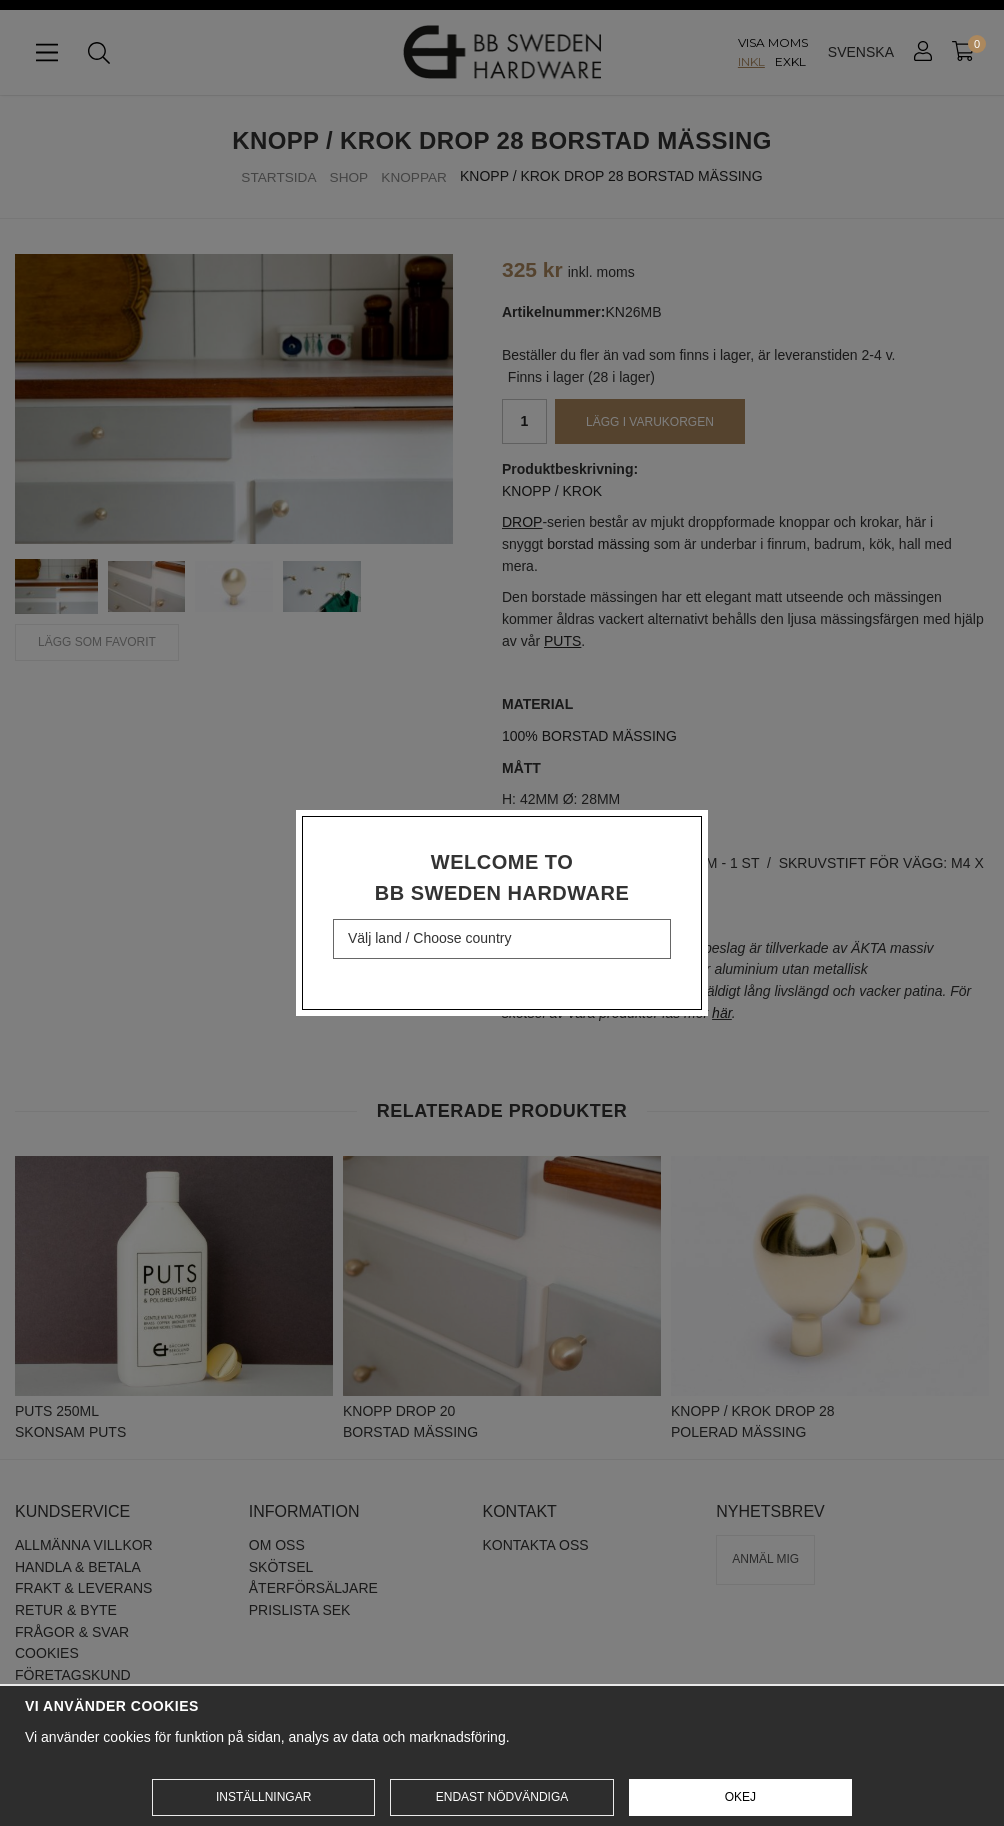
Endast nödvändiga (502, 1797)
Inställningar (263, 1797)
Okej (740, 1797)
